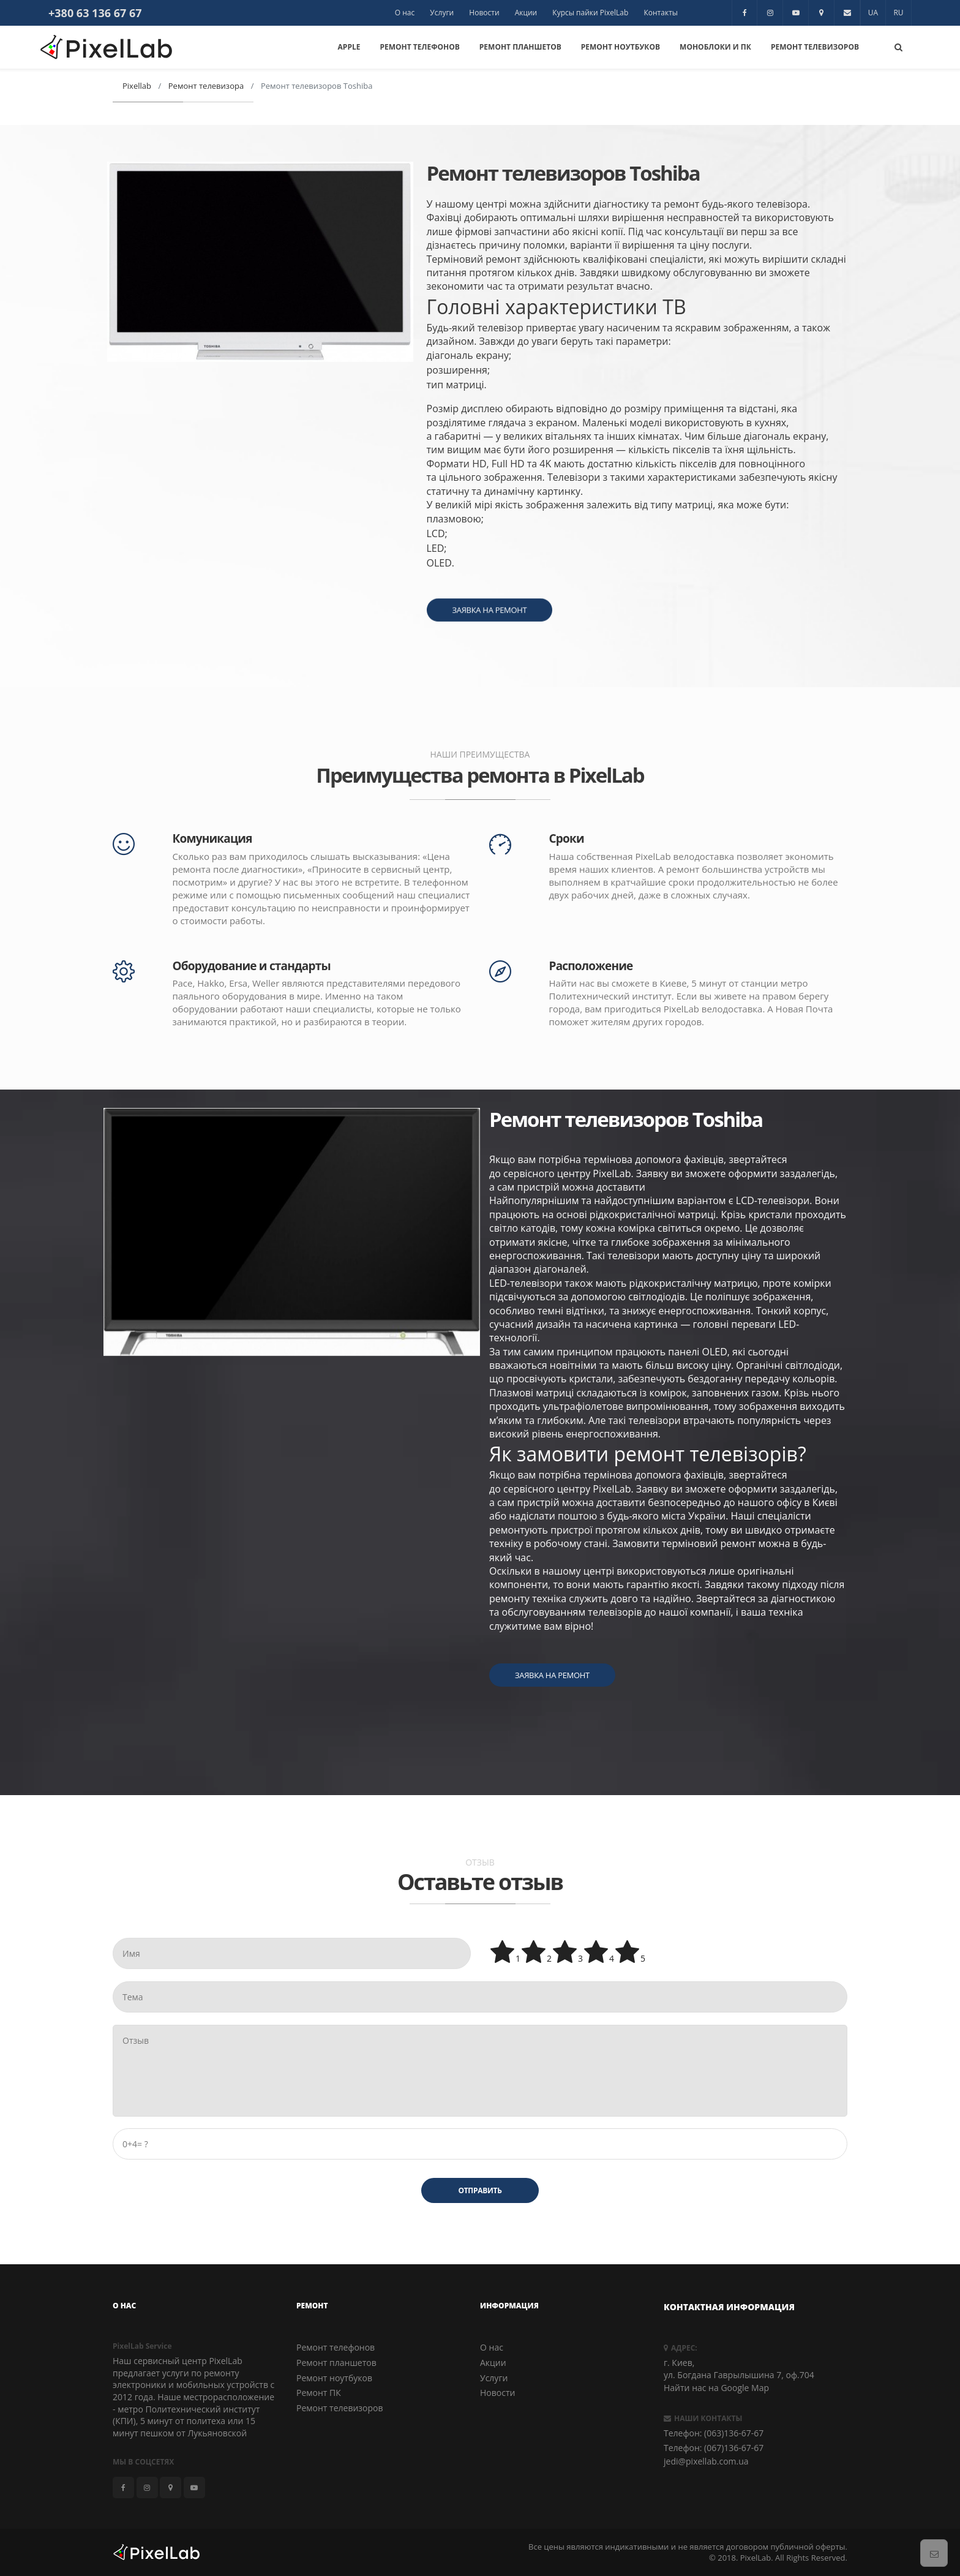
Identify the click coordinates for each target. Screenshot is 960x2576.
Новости (484, 12)
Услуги (442, 12)
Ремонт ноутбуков (334, 2378)
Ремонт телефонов (335, 2347)
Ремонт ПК (318, 2392)
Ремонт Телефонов (419, 47)
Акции (526, 12)
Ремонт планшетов (336, 2362)
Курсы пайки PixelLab (590, 12)
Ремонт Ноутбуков (620, 47)
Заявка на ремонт (552, 1763)
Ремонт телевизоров (339, 2408)
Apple (349, 47)
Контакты (660, 12)
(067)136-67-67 (733, 2448)
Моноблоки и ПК (715, 47)
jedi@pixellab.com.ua (706, 2461)
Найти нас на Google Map (716, 2387)
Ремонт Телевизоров (815, 47)
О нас (404, 12)
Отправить (479, 2190)
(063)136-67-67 (733, 2433)
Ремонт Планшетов (520, 47)
